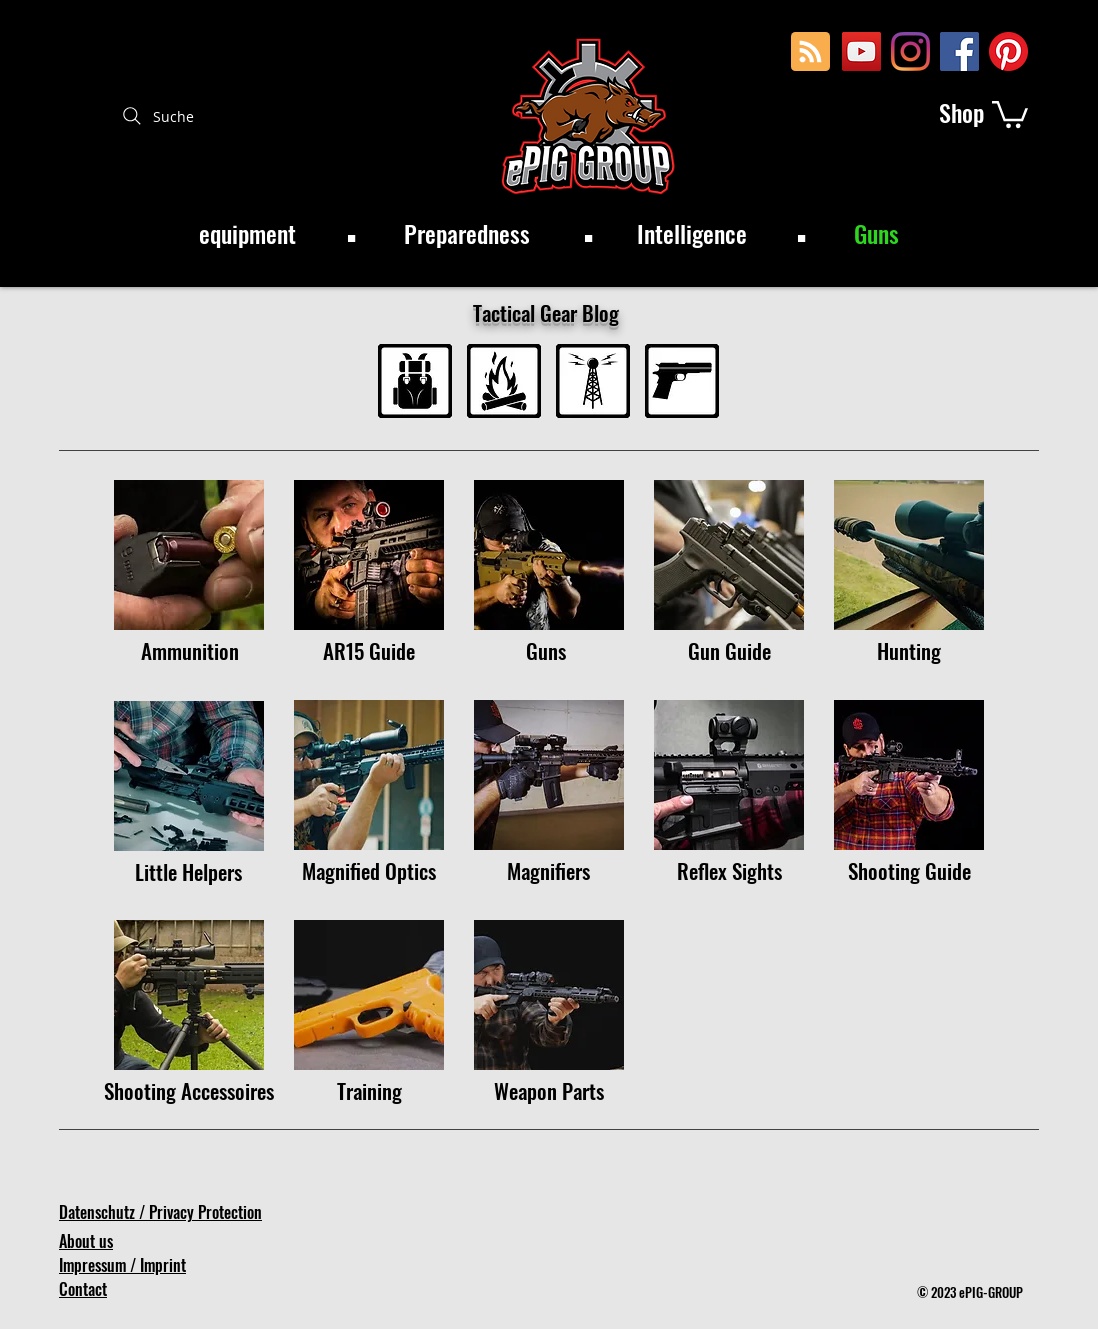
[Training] (369, 1090)
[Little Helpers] (189, 871)
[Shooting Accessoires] (189, 1090)
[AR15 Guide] (369, 650)
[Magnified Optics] (369, 870)
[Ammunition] (190, 650)
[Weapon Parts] (549, 1090)
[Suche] (156, 116)
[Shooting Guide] (909, 870)
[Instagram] (910, 51)
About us (86, 1241)
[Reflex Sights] (729, 870)
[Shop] (961, 113)
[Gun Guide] (729, 650)
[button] (1010, 113)
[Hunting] (909, 650)
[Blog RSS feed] (810, 52)
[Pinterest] (1008, 51)
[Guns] (549, 650)
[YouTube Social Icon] (861, 51)
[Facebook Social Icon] (959, 51)
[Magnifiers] (548, 870)
